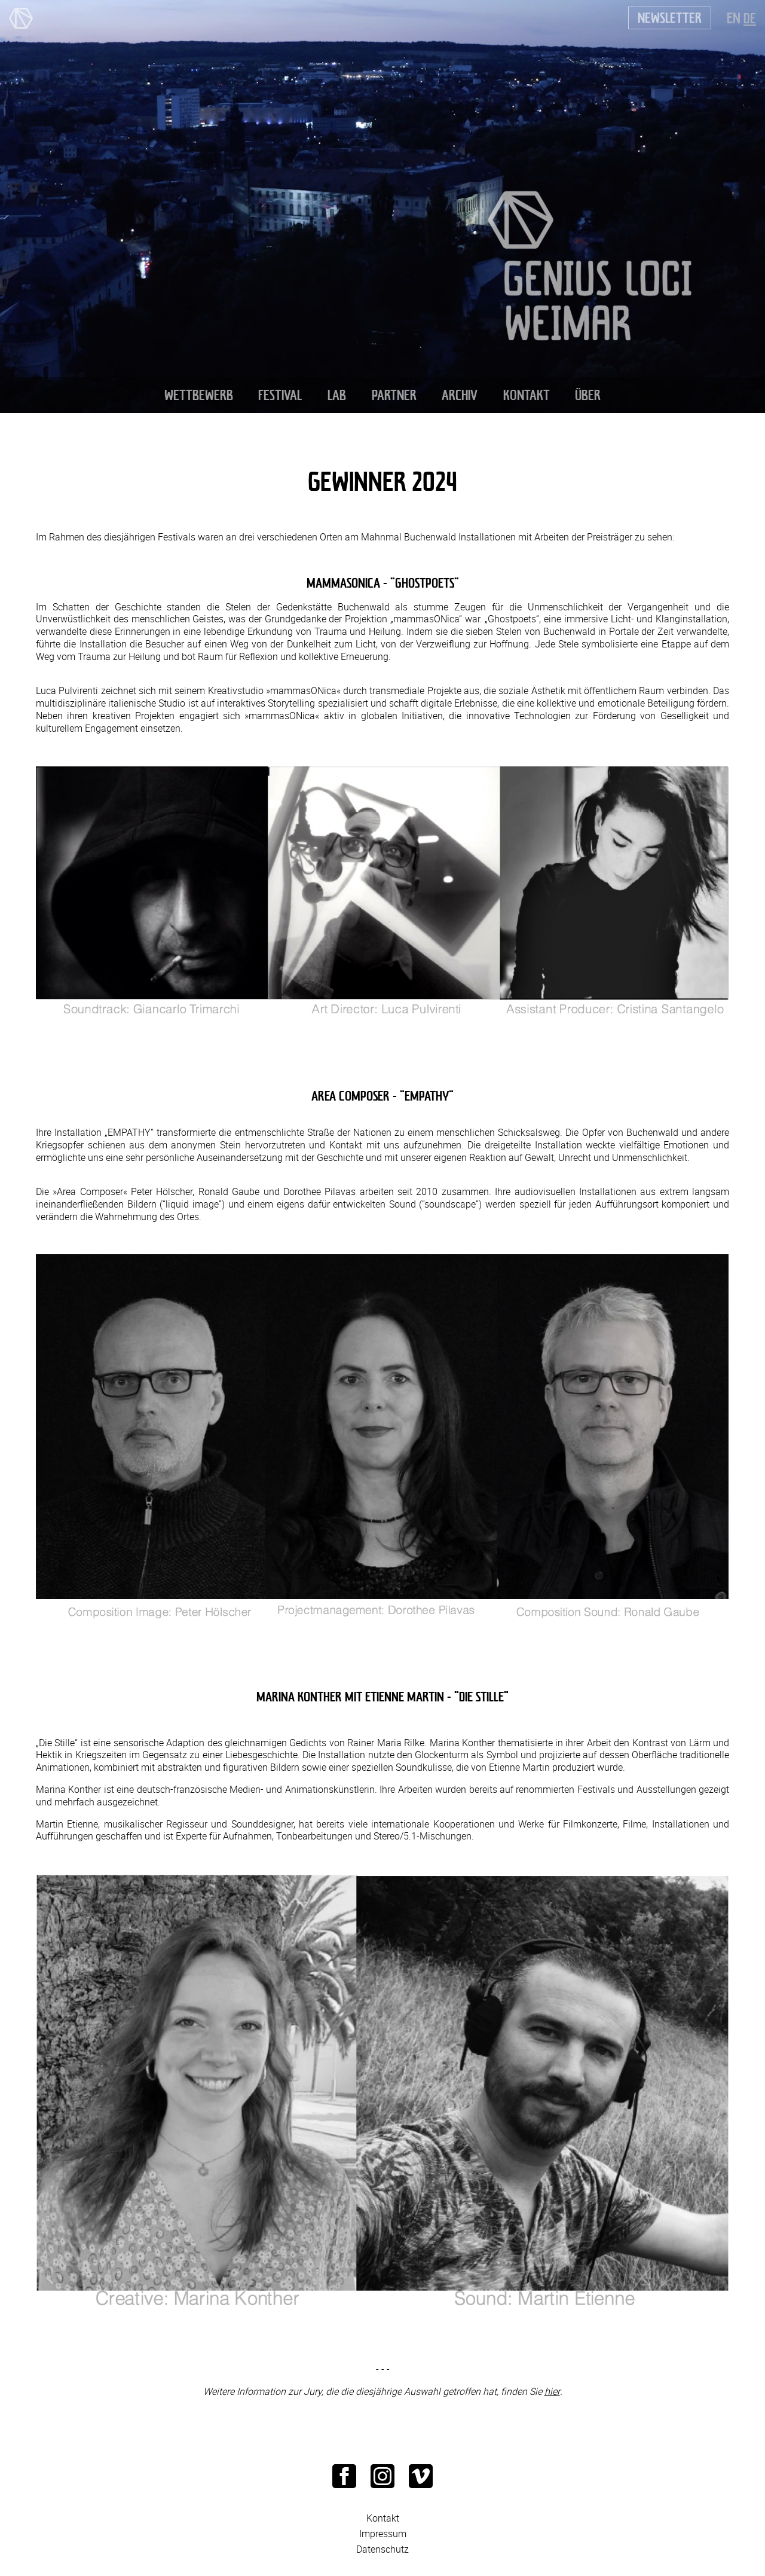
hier (551, 2391)
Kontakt (382, 2518)
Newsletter (670, 17)
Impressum (382, 2533)
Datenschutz (382, 2548)
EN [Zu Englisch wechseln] (733, 17)
